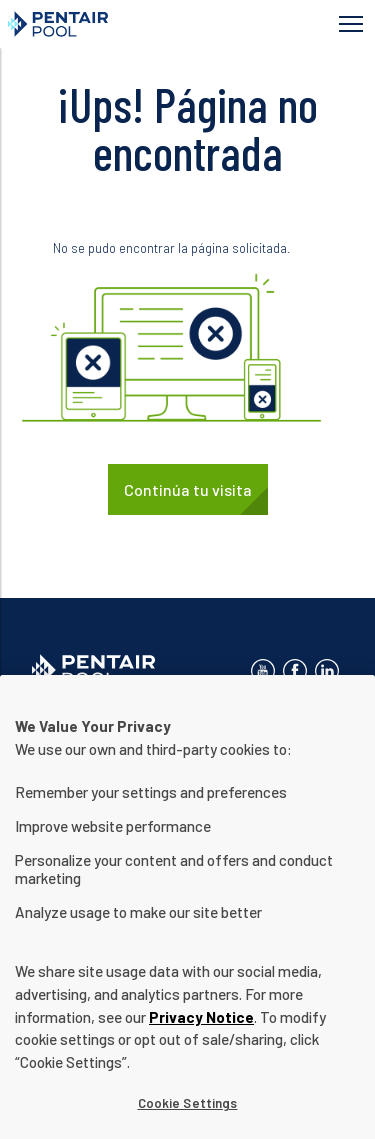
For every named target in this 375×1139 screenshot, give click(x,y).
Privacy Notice (201, 1036)
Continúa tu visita (188, 489)
